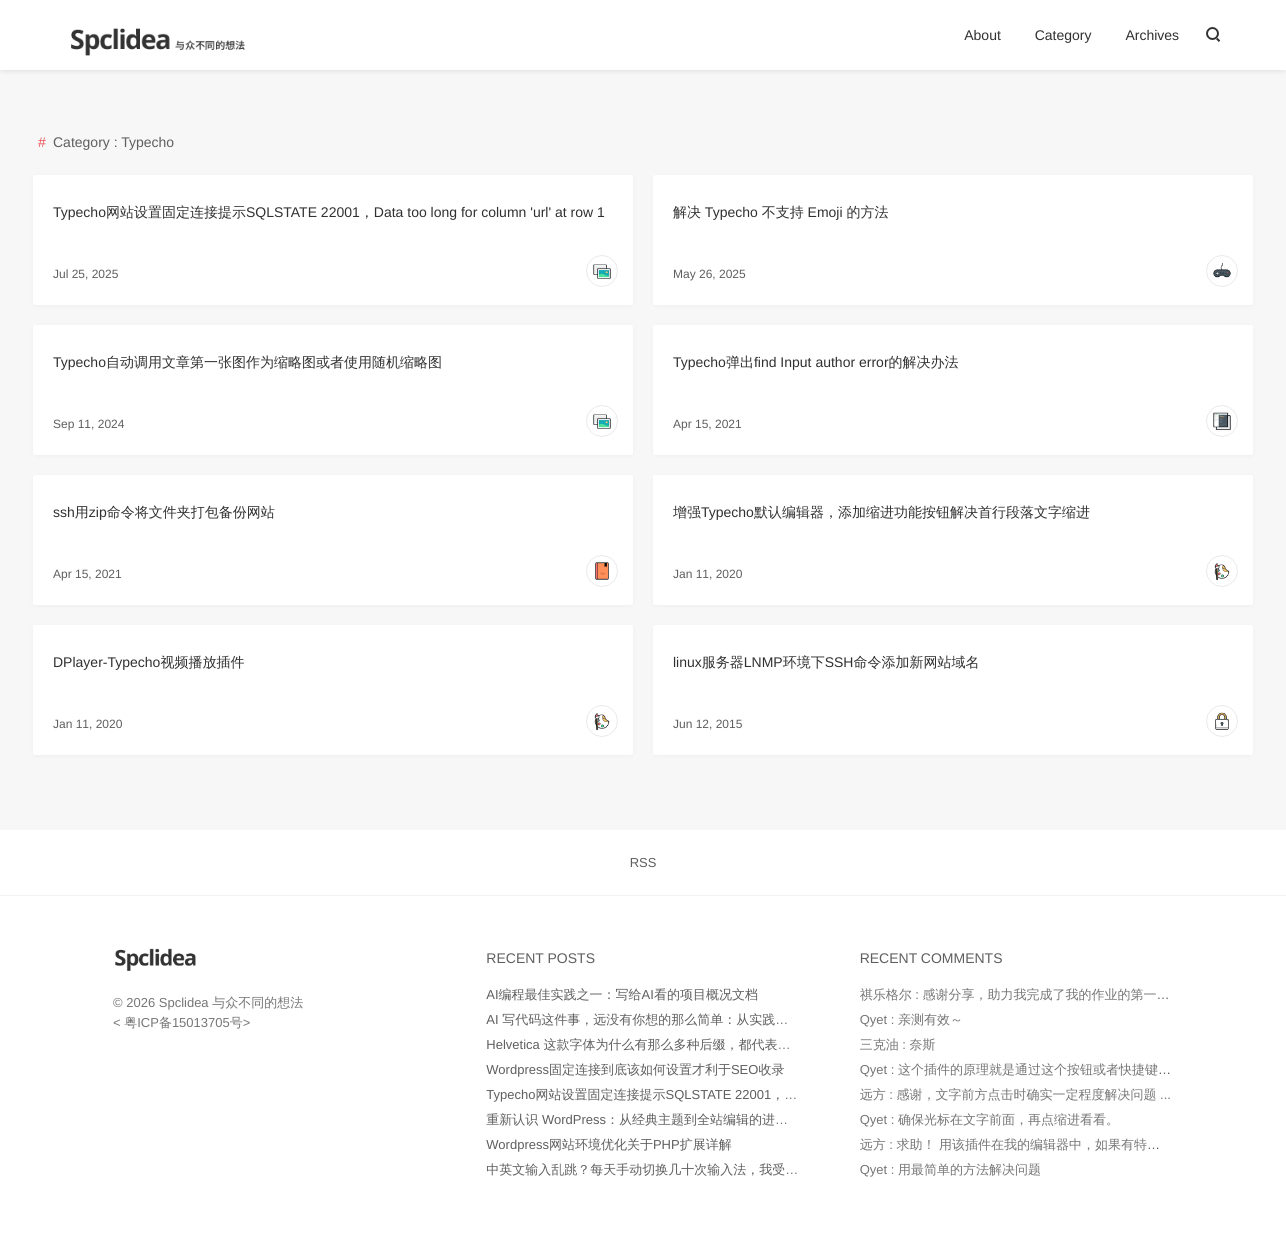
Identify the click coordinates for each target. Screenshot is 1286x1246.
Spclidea (184, 1002)
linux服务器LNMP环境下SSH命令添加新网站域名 (826, 662)
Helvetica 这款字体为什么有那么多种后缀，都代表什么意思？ (664, 1044)
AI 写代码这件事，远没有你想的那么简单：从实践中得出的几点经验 (682, 1019)
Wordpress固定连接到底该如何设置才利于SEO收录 (635, 1069)
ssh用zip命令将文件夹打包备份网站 (164, 512)
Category (1063, 35)
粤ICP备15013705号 (182, 1022)
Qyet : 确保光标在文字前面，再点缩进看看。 (989, 1119)
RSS (643, 862)
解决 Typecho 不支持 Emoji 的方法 (781, 212)
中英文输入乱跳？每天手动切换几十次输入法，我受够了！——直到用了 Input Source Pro (744, 1169)
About (982, 35)
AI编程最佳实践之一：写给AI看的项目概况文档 (622, 994)
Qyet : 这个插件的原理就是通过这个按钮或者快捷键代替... (1027, 1069)
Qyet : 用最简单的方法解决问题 (950, 1169)
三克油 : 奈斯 (898, 1044)
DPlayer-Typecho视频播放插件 (148, 662)
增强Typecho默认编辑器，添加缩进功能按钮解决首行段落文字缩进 (881, 512)
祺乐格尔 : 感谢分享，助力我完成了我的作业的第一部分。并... (1040, 994)
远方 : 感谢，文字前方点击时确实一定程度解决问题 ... (1015, 1094)
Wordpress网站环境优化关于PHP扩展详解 (608, 1144)
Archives (1152, 35)
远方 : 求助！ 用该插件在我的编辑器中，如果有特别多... (1022, 1144)
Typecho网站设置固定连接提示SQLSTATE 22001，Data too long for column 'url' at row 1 (329, 212)
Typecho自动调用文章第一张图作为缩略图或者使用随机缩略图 (247, 362)
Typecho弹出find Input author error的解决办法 (816, 362)
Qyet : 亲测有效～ (911, 1019)
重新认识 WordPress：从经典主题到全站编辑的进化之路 (650, 1119)
